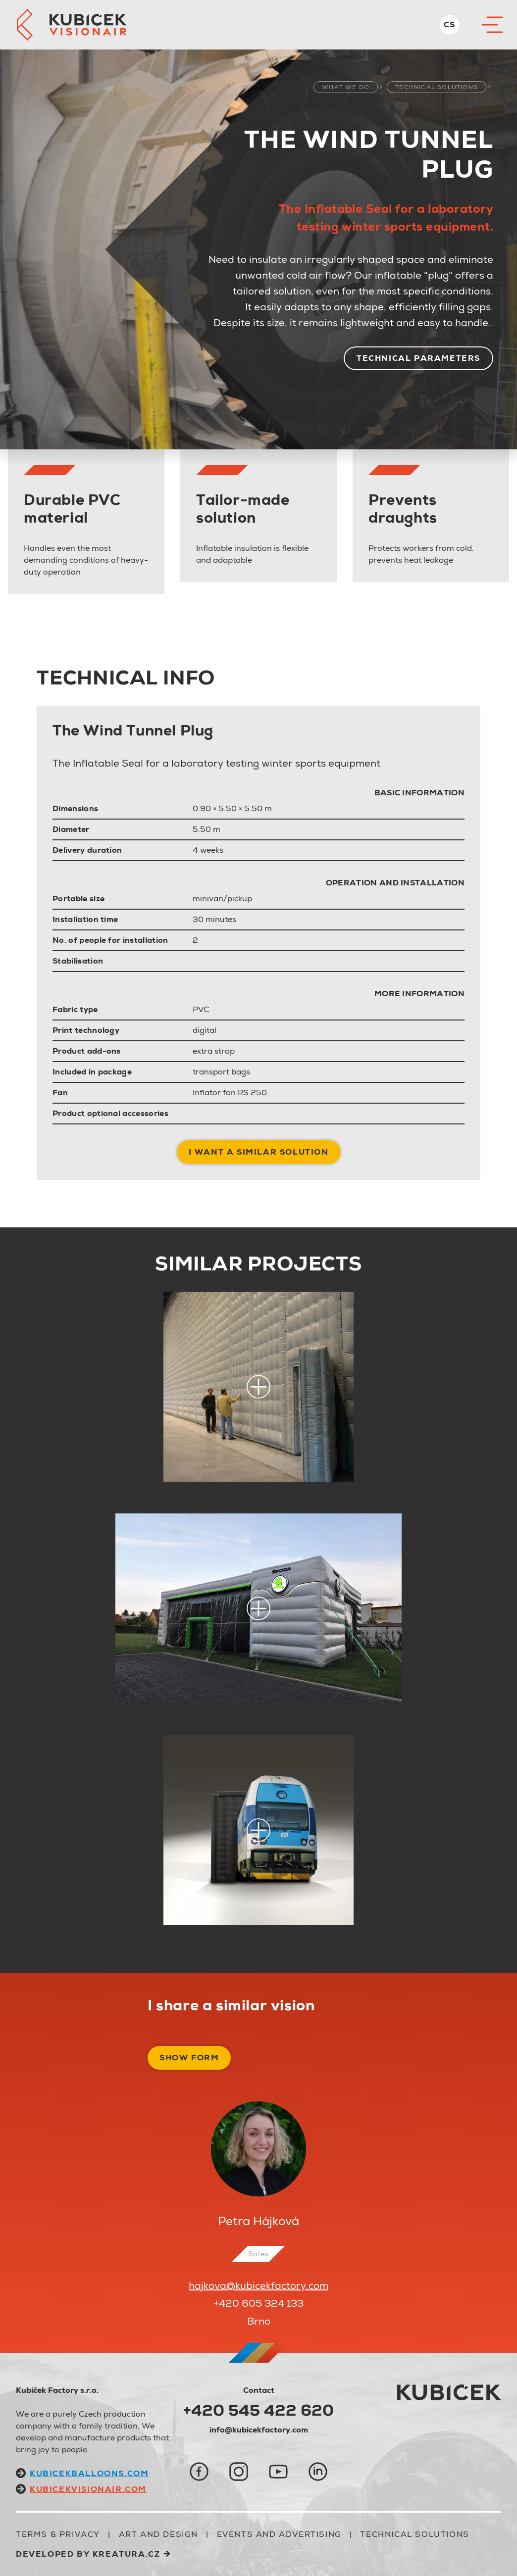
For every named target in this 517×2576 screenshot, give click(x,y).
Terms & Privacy (58, 2534)
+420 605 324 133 (259, 2303)
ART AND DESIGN (158, 2534)
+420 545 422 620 (258, 2410)
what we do (345, 87)
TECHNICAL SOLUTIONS (436, 87)
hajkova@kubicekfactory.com (258, 2285)
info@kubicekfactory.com (258, 2430)
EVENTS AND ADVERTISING (279, 2534)
